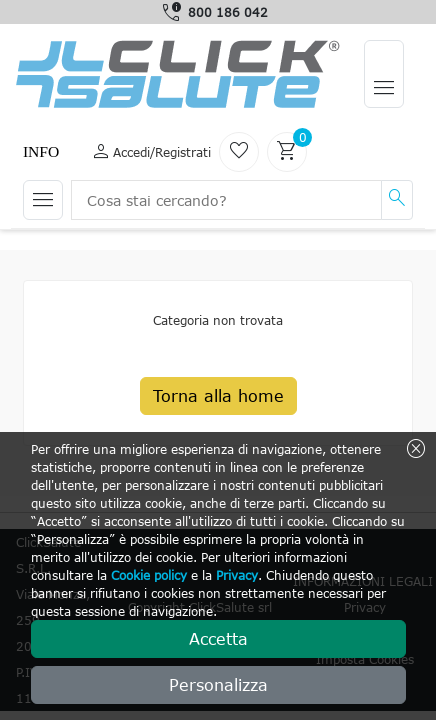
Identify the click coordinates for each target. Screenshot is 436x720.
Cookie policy (149, 575)
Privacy (237, 575)
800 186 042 (228, 12)
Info (41, 151)
